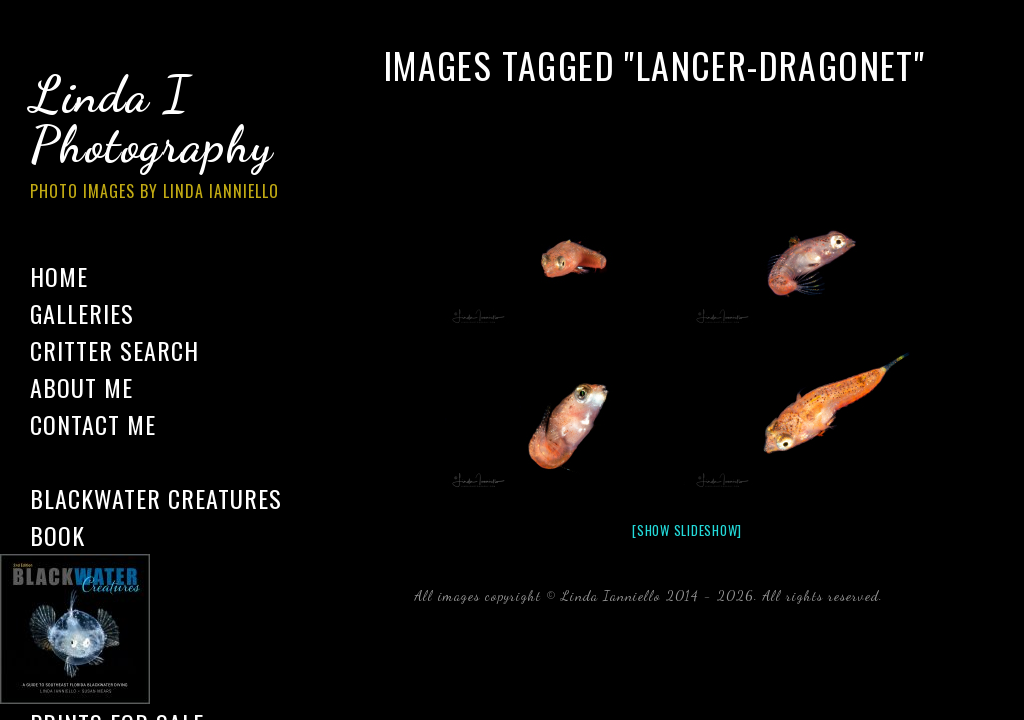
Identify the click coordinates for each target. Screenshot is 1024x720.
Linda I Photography (170, 139)
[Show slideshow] (687, 530)
